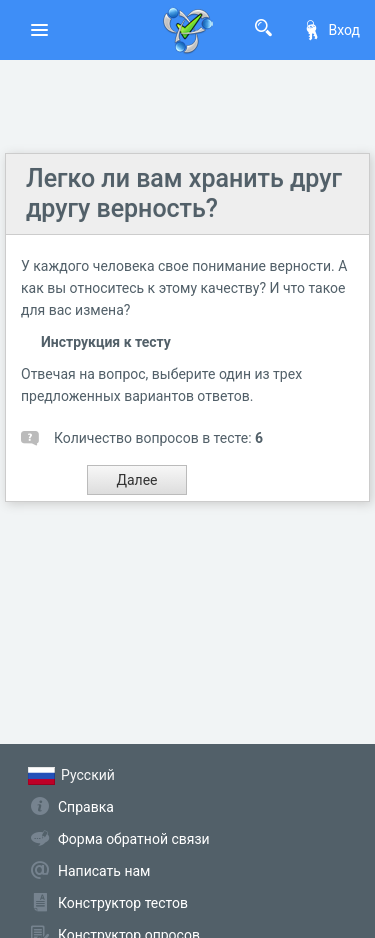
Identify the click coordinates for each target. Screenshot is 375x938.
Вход (331, 30)
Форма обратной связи (134, 839)
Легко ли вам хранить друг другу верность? (184, 193)
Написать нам (104, 871)
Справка (86, 807)
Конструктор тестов (123, 903)
